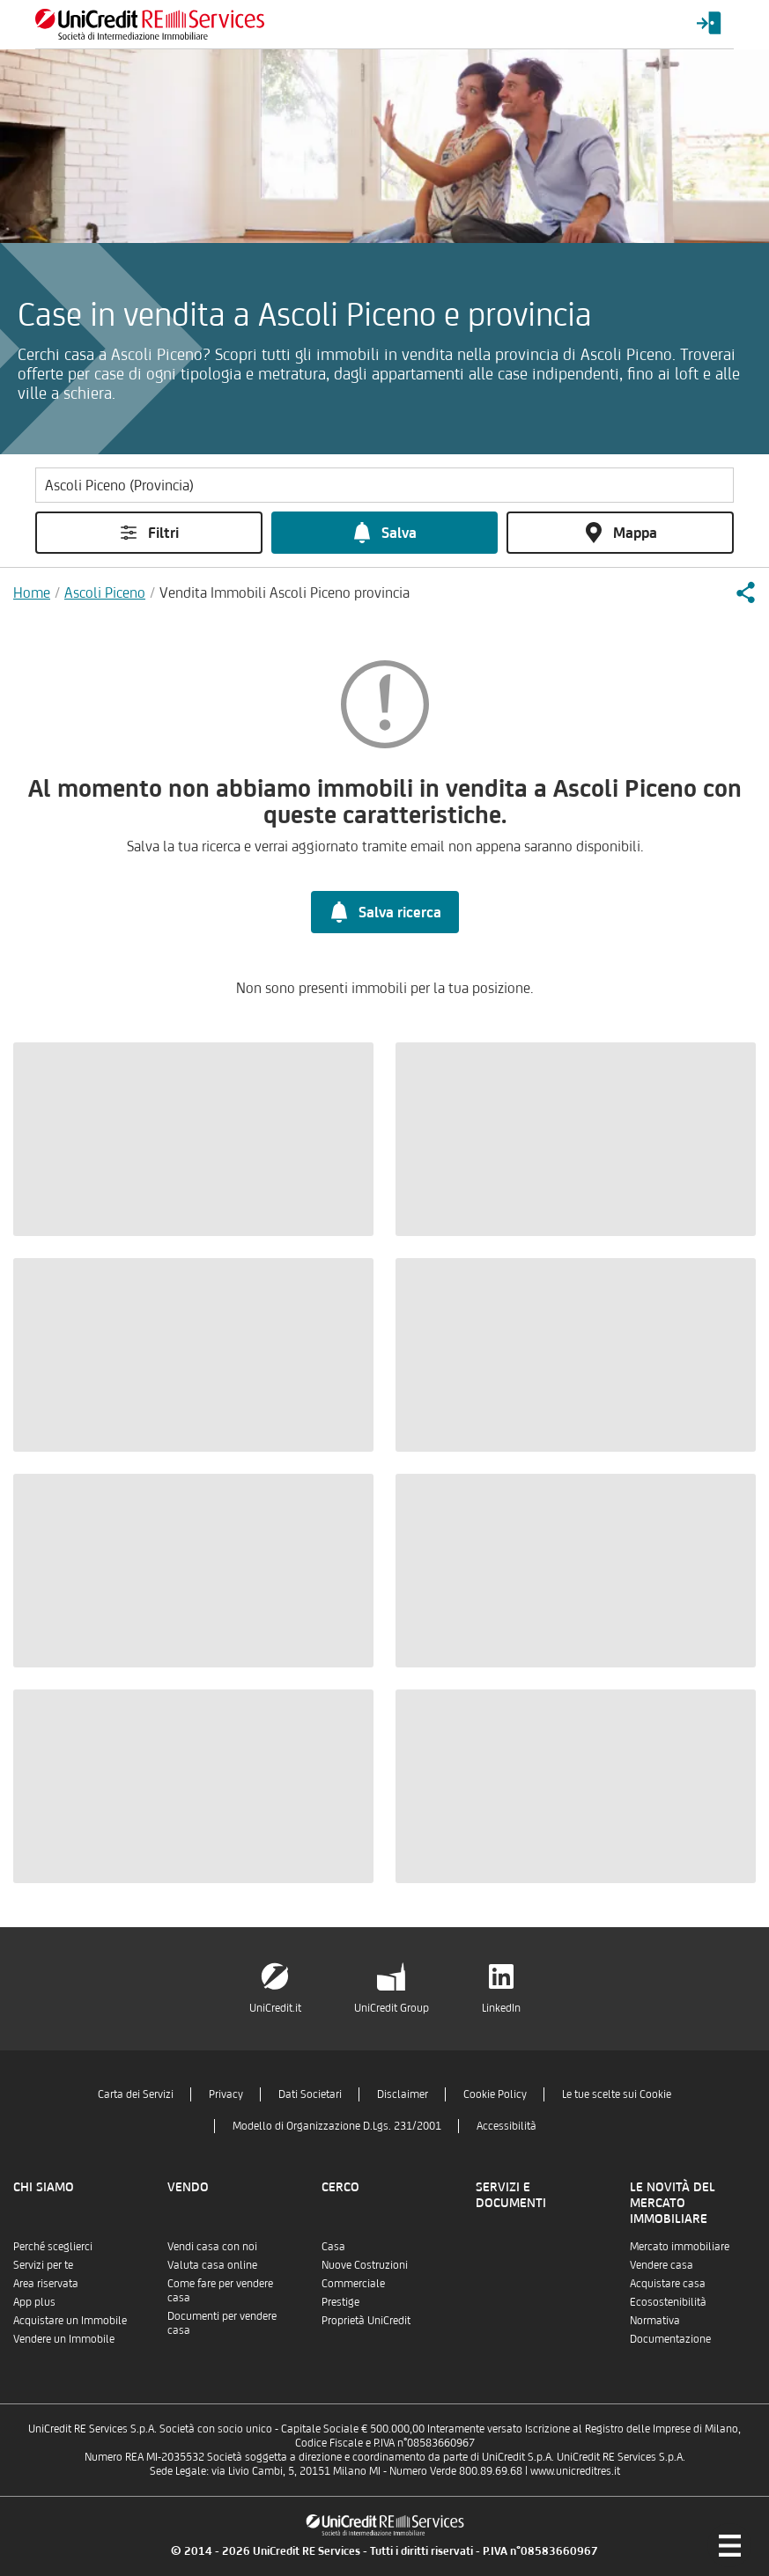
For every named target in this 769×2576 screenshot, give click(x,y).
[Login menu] (709, 24)
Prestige (340, 2301)
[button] (745, 592)
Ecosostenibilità (668, 2301)
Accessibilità (506, 2125)
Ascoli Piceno (104, 592)
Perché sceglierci (52, 2246)
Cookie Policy (495, 2094)
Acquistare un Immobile (70, 2320)
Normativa (655, 2320)
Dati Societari (310, 2094)
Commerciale (353, 2283)
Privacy (226, 2094)
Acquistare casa (668, 2283)
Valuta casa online (212, 2264)
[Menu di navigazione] (729, 2545)
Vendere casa (661, 2264)
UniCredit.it (275, 2007)
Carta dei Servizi (136, 2094)
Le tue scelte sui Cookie (616, 2094)
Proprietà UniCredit (366, 2320)
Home (31, 592)
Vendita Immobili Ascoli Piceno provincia (284, 592)
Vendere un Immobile (64, 2338)
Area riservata (45, 2283)
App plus (34, 2301)
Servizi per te (43, 2264)
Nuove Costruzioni (365, 2264)
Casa (333, 2246)
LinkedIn (501, 2007)
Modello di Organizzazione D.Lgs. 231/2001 (337, 2125)
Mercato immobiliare (679, 2246)
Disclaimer (402, 2094)
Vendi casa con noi (212, 2246)
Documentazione (670, 2338)
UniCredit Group (391, 2007)
